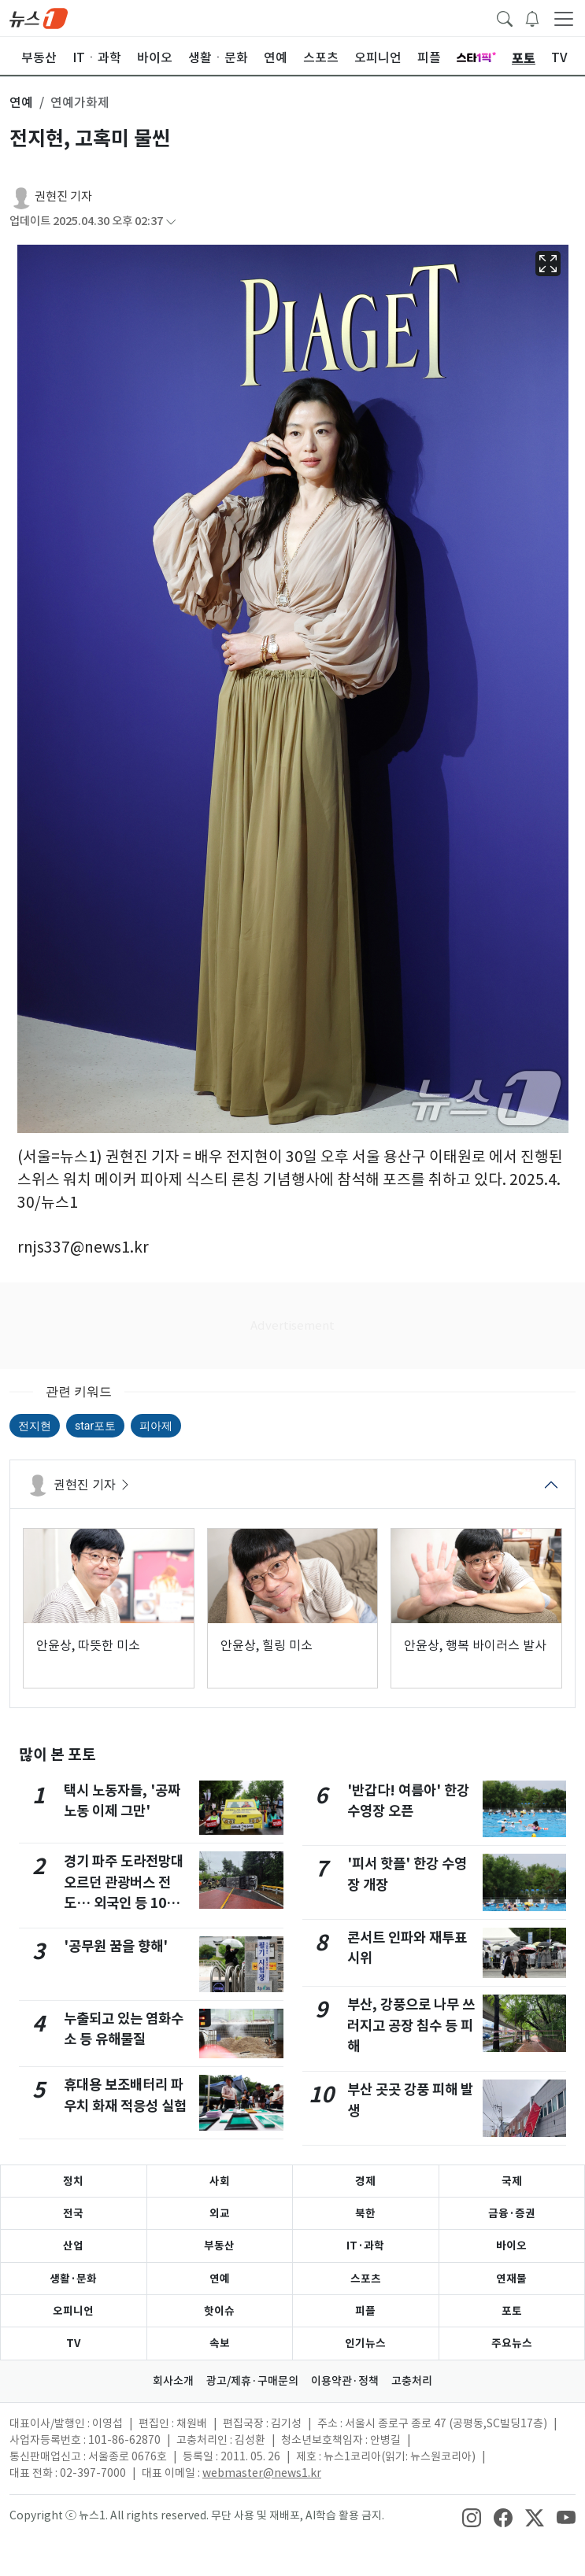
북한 (365, 2213)
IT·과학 (365, 2245)
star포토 (95, 1425)
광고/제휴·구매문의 (252, 2381)
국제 (512, 2181)
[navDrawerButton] (564, 18)
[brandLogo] (38, 17)
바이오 (511, 2245)
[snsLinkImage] (471, 2517)
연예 (219, 2279)
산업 (73, 2245)
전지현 (34, 1425)
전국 (73, 2213)
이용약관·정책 (345, 2381)
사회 (219, 2181)
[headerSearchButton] (505, 17)
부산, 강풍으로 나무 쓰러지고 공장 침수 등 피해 (411, 2025)
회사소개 (173, 2381)
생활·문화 (73, 2279)
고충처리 (411, 2381)
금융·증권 (511, 2213)
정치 (73, 2181)
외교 (219, 2213)
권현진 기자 (63, 196)
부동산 (219, 2245)
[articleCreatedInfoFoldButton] (170, 221)
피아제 (155, 1425)
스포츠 (365, 2279)
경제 (365, 2181)
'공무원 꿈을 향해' (116, 1946)
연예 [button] (21, 102)
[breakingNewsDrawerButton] (532, 17)
